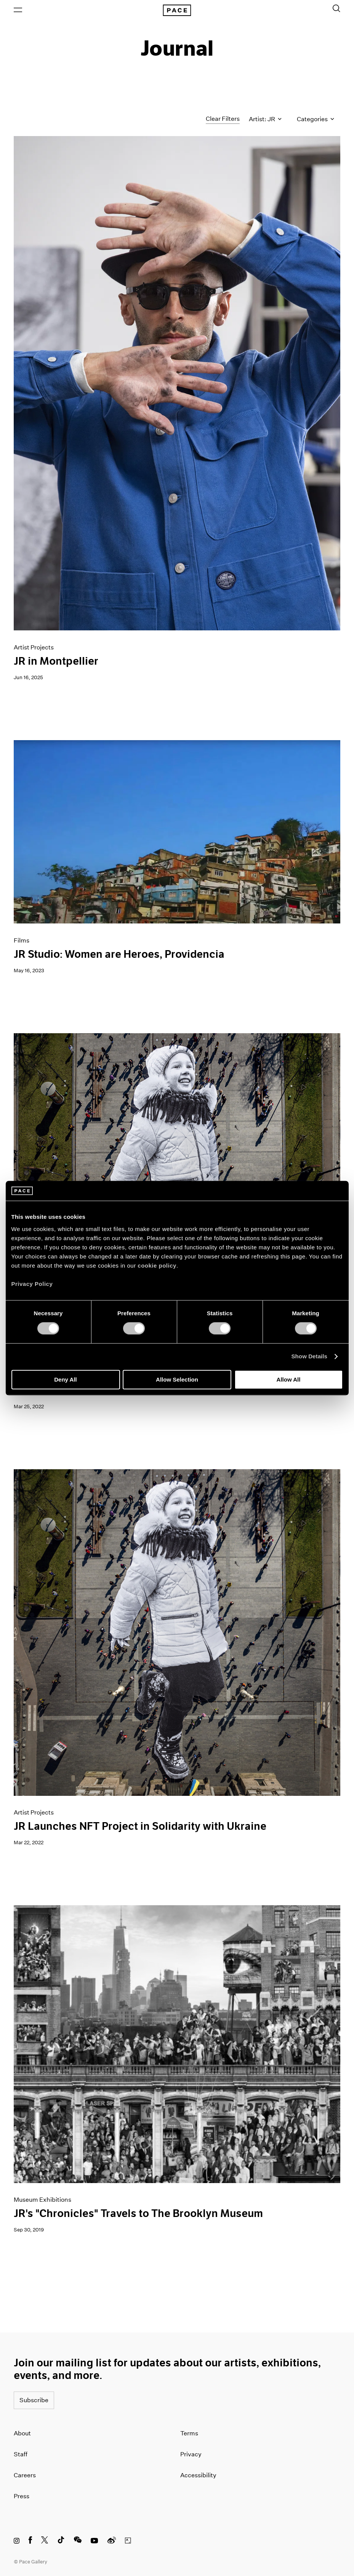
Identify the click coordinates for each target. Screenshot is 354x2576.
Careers (25, 2475)
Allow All (289, 1379)
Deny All (65, 1379)
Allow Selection (177, 1379)
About (22, 2433)
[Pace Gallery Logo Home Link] (177, 10)
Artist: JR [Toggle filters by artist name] (265, 119)
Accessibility (198, 2475)
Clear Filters (223, 118)
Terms (189, 2433)
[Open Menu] (18, 10)
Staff (20, 2454)
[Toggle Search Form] (336, 8)
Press (21, 2496)
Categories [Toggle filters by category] (315, 119)
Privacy (191, 2454)
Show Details (310, 1356)
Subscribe (33, 2400)
